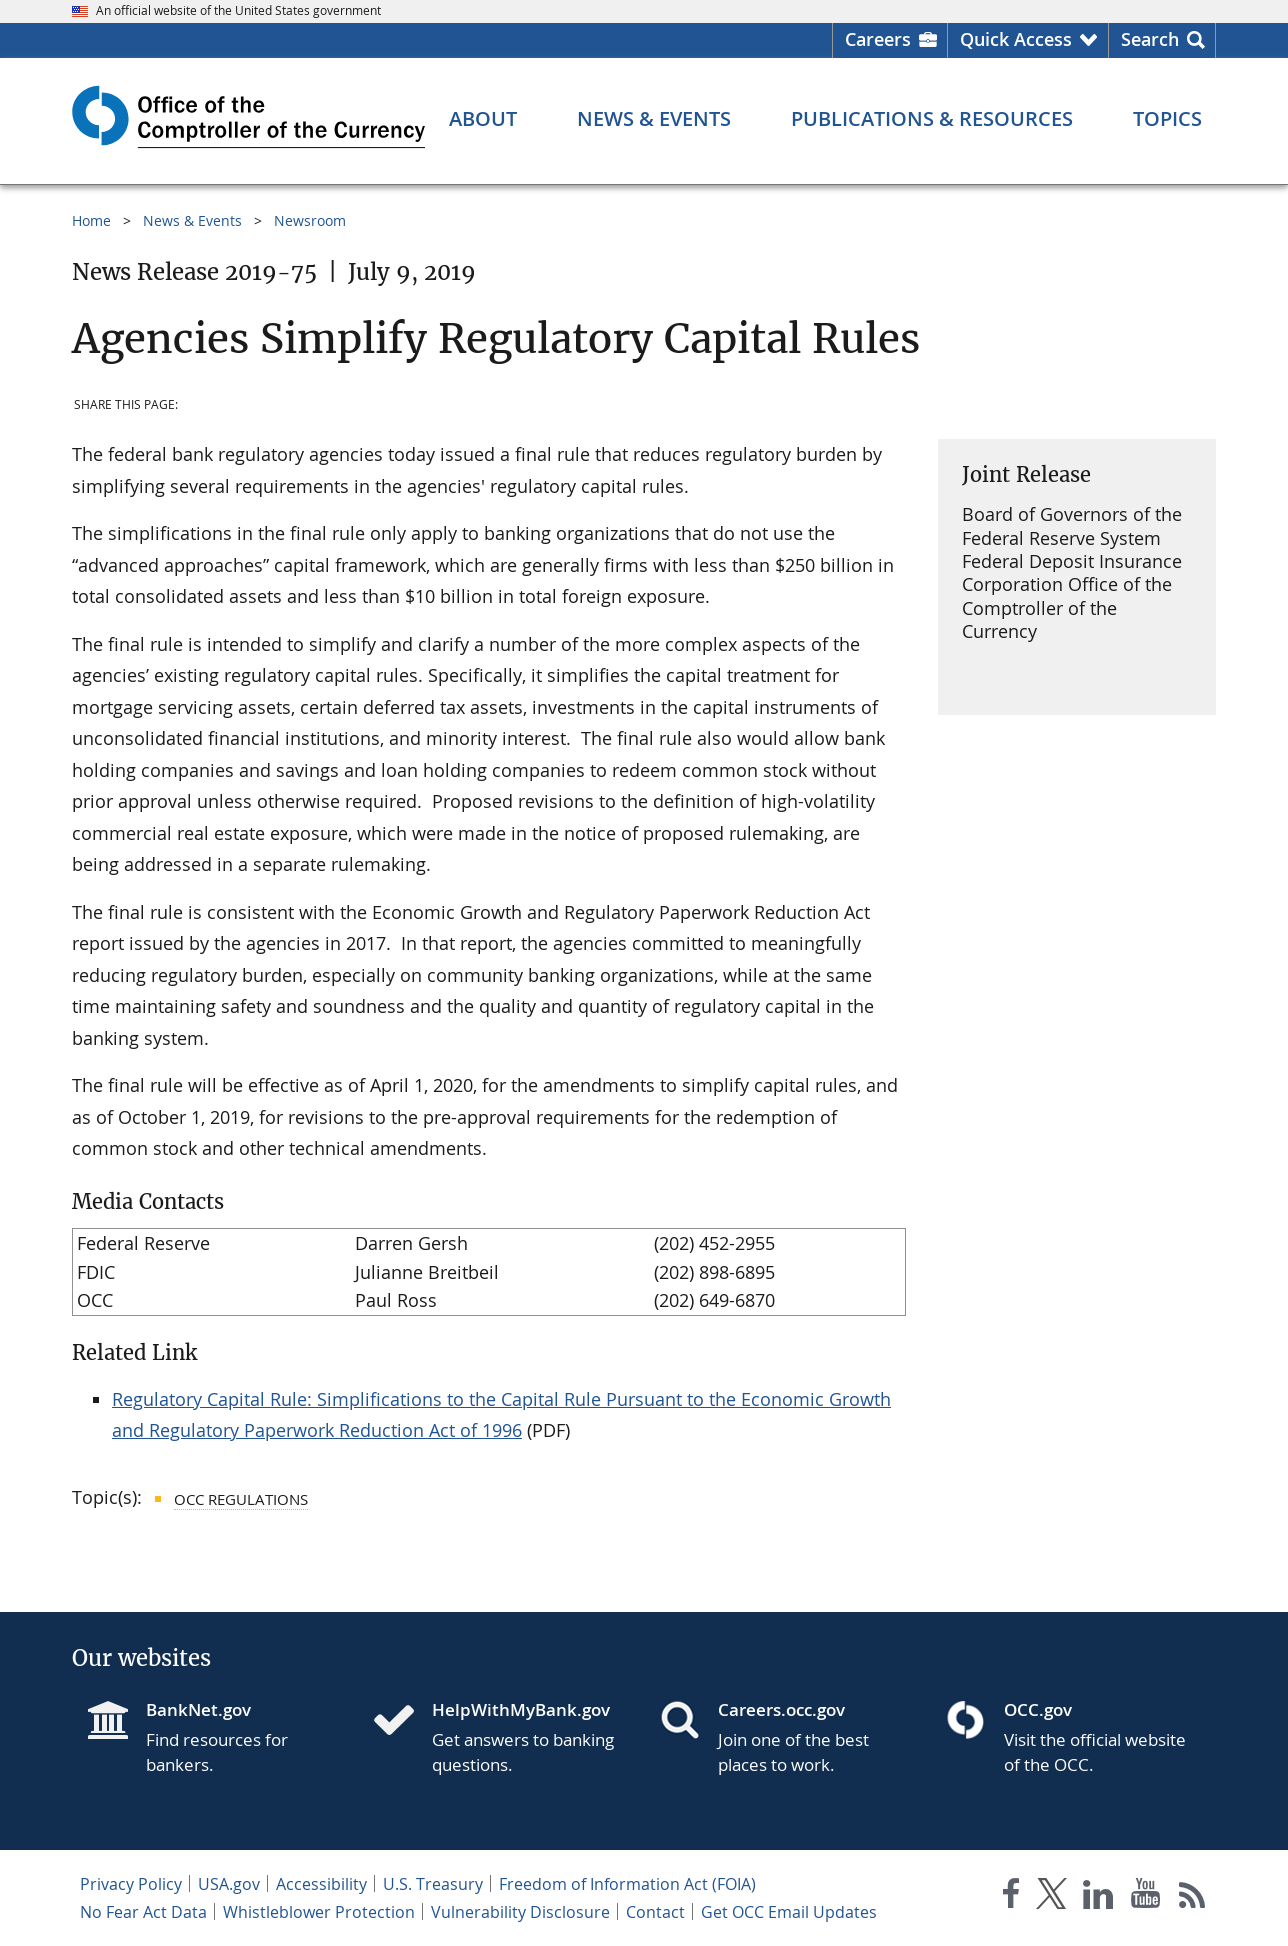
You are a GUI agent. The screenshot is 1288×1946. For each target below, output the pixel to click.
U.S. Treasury (433, 1884)
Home (91, 220)
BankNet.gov (198, 1709)
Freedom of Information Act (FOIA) (627, 1884)
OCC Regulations (241, 1499)
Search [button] (1150, 39)
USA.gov (229, 1884)
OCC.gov (1038, 1709)
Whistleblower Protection (319, 1912)
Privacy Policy (131, 1884)
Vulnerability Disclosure (520, 1912)
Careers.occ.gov (781, 1709)
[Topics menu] (1167, 119)
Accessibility (321, 1884)
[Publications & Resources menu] (932, 119)
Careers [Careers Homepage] (878, 39)
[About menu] (483, 119)
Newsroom (310, 220)
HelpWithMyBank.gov (521, 1709)
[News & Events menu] (654, 119)
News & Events (192, 220)
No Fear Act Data (143, 1912)
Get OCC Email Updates (789, 1912)
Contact (655, 1912)
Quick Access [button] (1016, 39)
